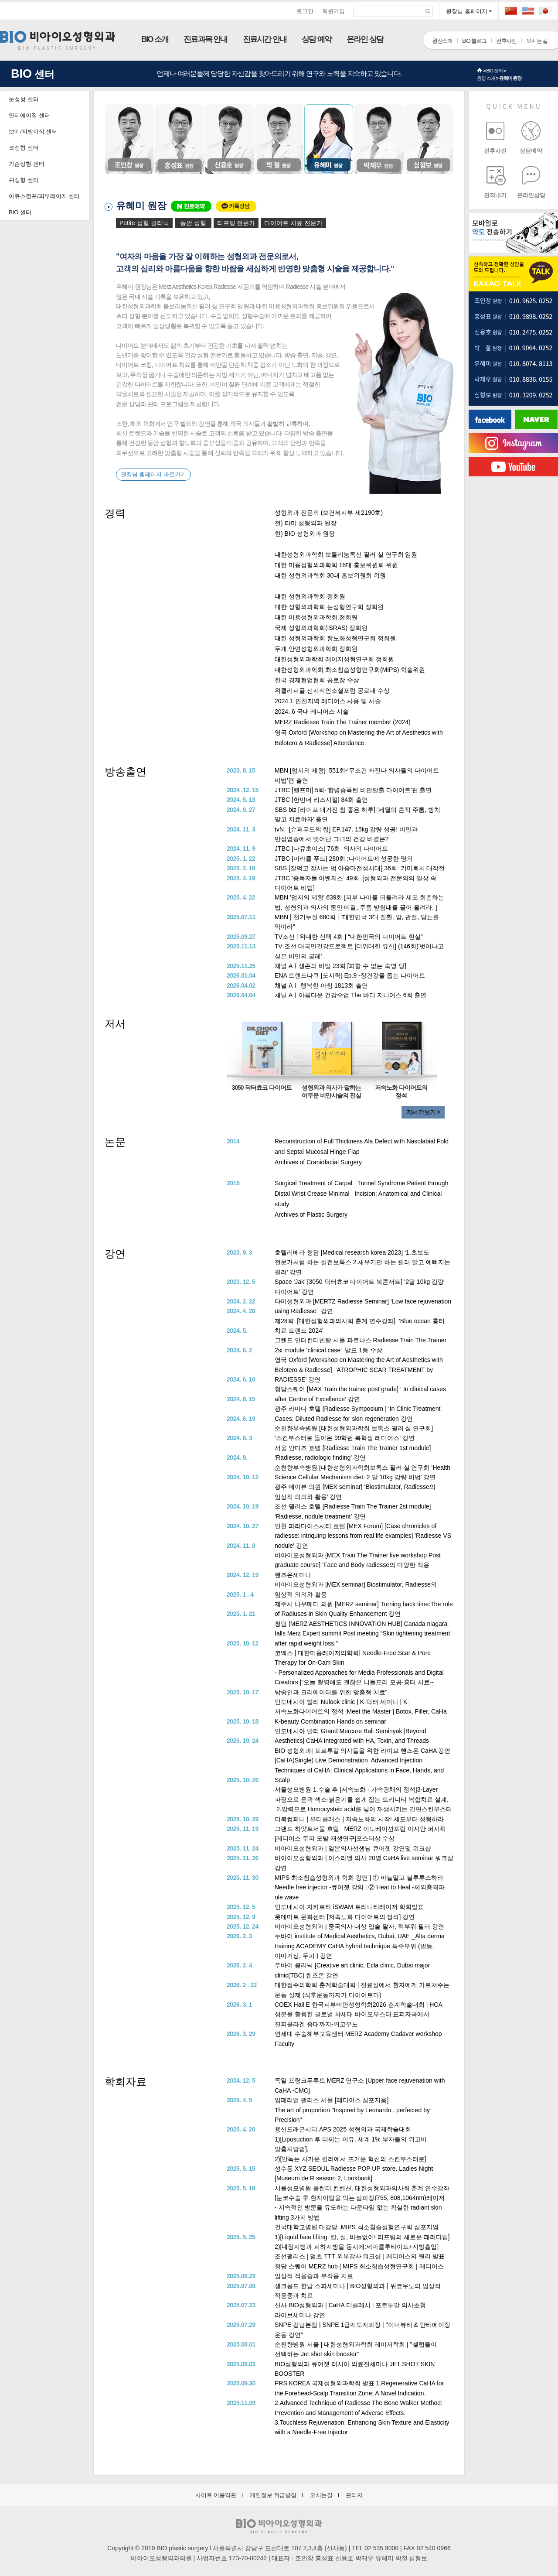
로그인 (304, 11)
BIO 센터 (494, 70)
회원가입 (333, 11)
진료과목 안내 (205, 39)
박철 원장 (279, 139)
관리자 (354, 2495)
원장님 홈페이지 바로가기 (153, 474)
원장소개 (442, 41)
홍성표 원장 (179, 139)
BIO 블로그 (474, 41)
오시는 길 (537, 41)
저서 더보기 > (423, 1111)
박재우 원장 (378, 139)
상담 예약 (316, 39)
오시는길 (321, 2495)
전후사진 (506, 41)
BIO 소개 (154, 39)
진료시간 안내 (264, 39)
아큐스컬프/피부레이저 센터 (44, 196)
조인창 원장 (129, 139)
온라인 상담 (365, 39)
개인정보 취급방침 (273, 2495)
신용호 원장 (229, 139)
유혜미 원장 (510, 78)
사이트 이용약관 (216, 2495)
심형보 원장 (428, 139)
